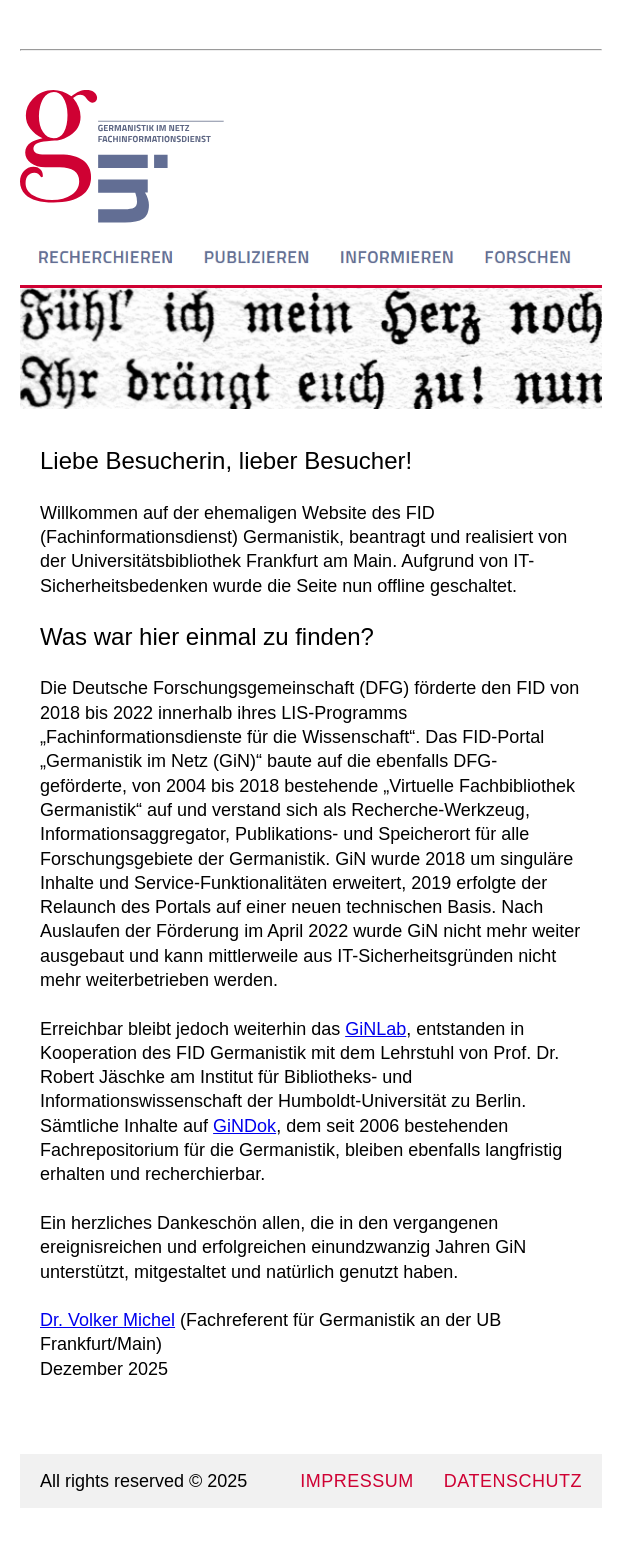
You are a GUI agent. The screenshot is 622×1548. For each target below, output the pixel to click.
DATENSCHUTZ (513, 1481)
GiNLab (375, 1029)
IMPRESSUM (357, 1481)
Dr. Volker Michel (107, 1320)
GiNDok (244, 1126)
